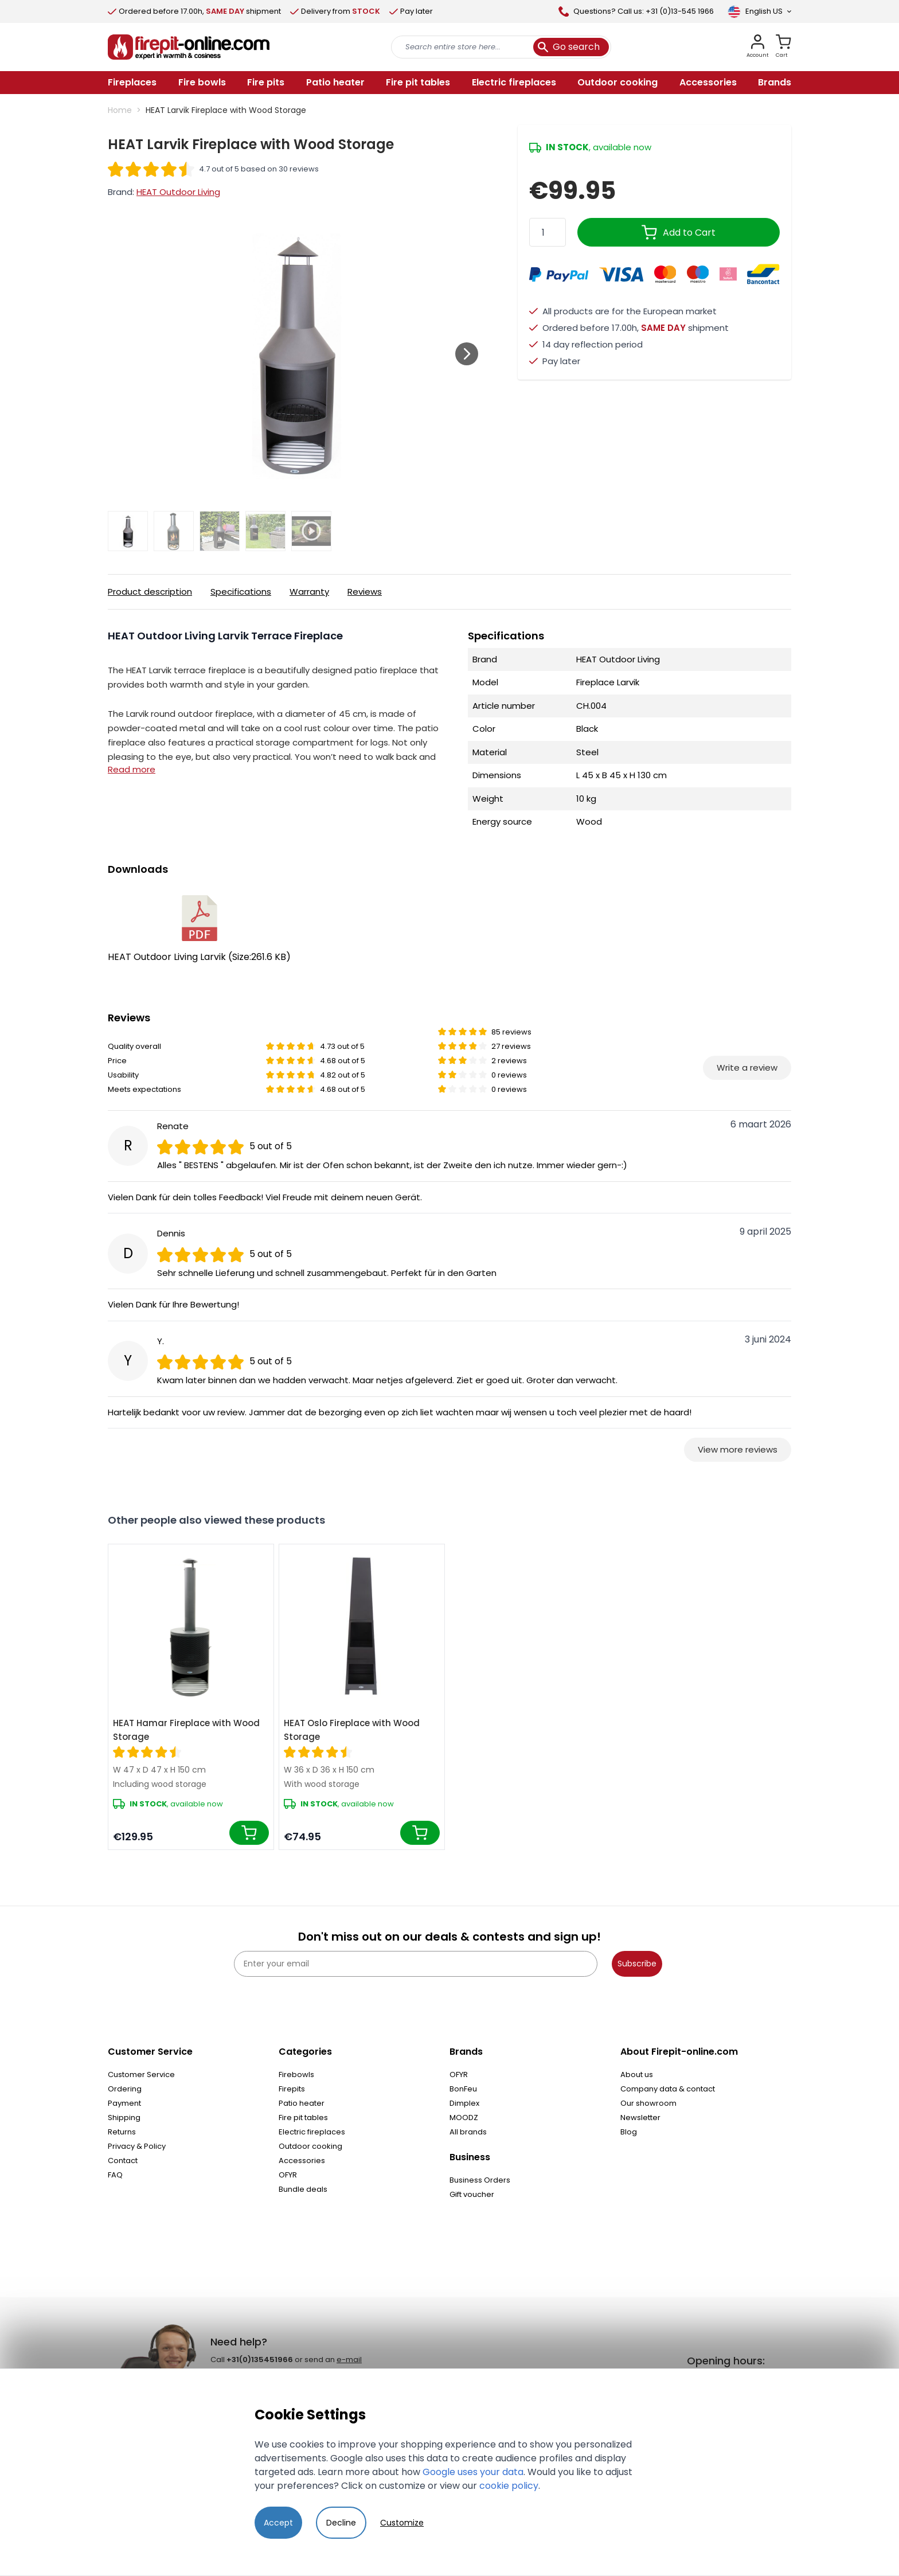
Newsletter (640, 2117)
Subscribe (636, 1963)
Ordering (125, 2088)
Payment (124, 2103)
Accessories (302, 2160)
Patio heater (302, 2103)
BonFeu (463, 2088)
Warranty (309, 592)
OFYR (288, 2174)
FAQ (115, 2174)
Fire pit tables (303, 2117)
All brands (468, 2131)
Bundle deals (303, 2189)
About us (636, 2074)
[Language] (759, 11)
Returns (122, 2131)
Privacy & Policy (137, 2146)
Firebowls (296, 2074)
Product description (150, 592)
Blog (628, 2131)
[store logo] (188, 47)
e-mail (349, 2359)
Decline (341, 2522)
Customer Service (141, 2074)
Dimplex (464, 2103)
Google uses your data (473, 2472)
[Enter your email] (415, 1964)
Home (120, 110)
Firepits (292, 2088)
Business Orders (480, 2180)
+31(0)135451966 (259, 2359)
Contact (123, 2160)
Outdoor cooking (310, 2146)
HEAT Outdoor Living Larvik (199, 929)
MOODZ (464, 2117)
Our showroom (648, 2103)
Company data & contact (667, 2088)
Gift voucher (472, 2194)
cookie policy (508, 2485)
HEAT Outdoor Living (178, 192)
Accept (278, 2522)
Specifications (240, 592)
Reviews (364, 592)
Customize (402, 2522)
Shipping (124, 2117)
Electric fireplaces (312, 2131)
